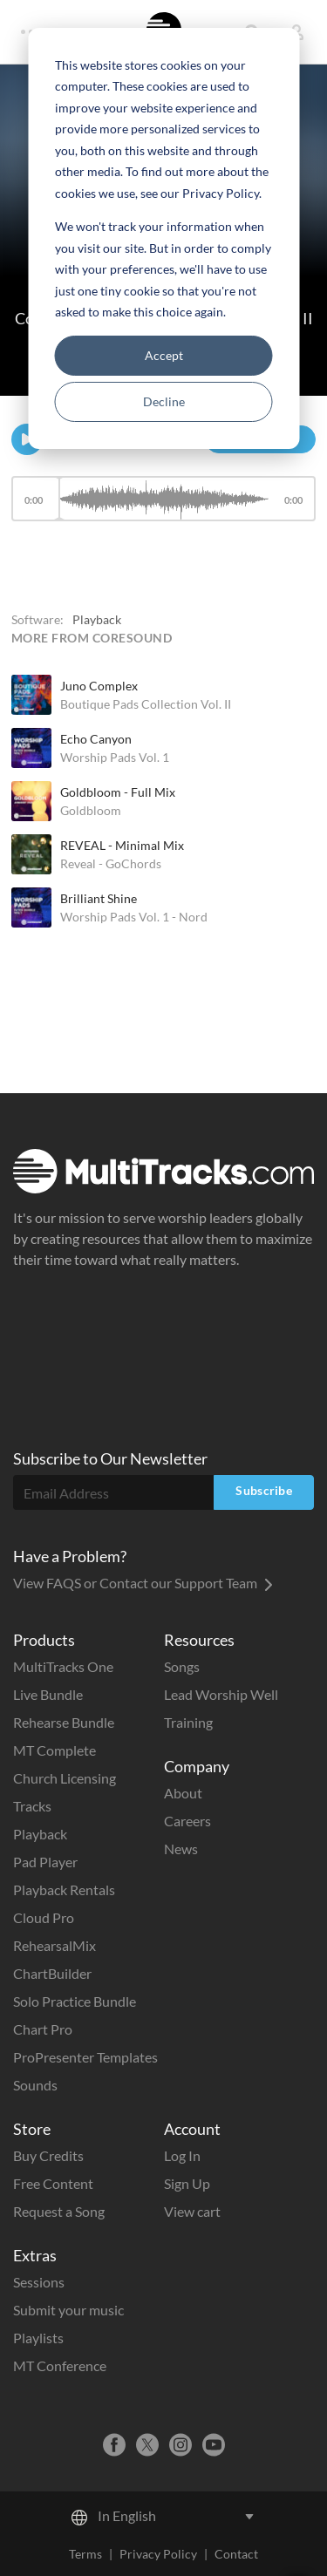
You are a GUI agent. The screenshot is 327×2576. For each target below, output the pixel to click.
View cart (192, 2211)
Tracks (32, 1806)
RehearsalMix (54, 1945)
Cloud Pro (43, 1917)
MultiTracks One (63, 1666)
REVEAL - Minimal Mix (122, 845)
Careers (187, 1820)
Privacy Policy (158, 2553)
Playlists (38, 2337)
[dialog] (163, 238)
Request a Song (59, 2211)
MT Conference (59, 2365)
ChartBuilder (52, 1973)
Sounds (35, 2084)
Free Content (53, 2183)
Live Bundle (48, 1694)
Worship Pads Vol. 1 (114, 757)
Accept (164, 355)
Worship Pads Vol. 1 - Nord (134, 916)
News (181, 1848)
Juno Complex (99, 685)
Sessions (39, 2282)
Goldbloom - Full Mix (117, 792)
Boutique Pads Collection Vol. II (145, 704)
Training (188, 1722)
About (183, 1792)
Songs (182, 1666)
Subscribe (263, 1490)
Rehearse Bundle (63, 1722)
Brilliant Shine (98, 898)
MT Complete (54, 1750)
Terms (85, 2553)
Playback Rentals (64, 1889)
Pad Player (45, 1861)
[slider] (163, 499)
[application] (163, 507)
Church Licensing (64, 1778)
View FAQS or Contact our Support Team (143, 1582)
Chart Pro (42, 2029)
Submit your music (68, 2309)
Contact (236, 2553)
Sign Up (187, 2183)
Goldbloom (90, 810)
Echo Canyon (96, 738)
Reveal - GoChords (110, 863)
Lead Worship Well (221, 1694)
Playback (40, 1833)
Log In (182, 2155)
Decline (164, 401)
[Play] (27, 439)
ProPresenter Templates (85, 2057)
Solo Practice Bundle (74, 2001)
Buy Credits (48, 2155)
